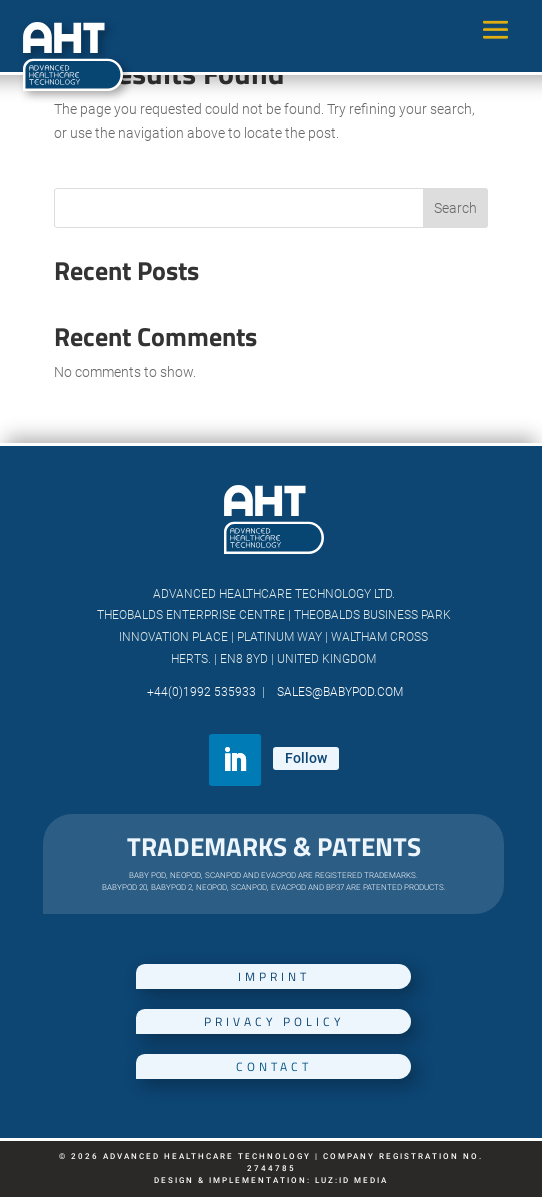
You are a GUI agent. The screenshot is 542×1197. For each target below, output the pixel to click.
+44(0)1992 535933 (203, 692)
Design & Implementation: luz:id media (271, 1180)
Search (455, 208)
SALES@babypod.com (337, 692)
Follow (306, 758)
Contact (274, 1066)
